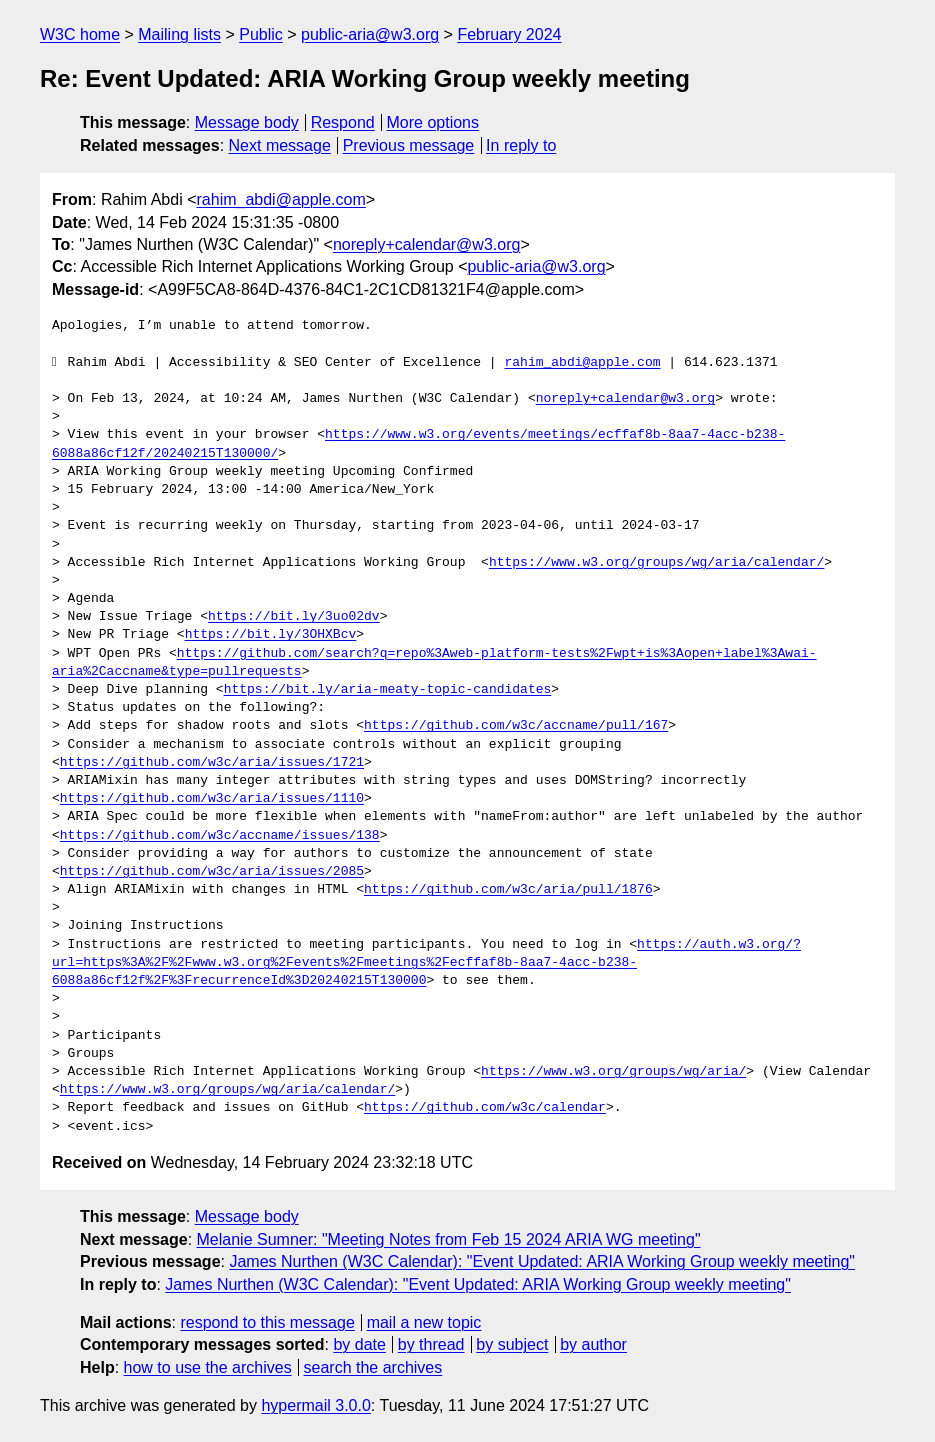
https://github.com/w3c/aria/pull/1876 (508, 890)
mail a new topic (424, 1322)
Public (261, 34)
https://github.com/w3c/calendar (485, 1108)
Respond (343, 122)
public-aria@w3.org (370, 34)
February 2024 (509, 34)
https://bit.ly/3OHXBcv (271, 635)
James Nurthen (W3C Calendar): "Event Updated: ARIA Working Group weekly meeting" (542, 1261)
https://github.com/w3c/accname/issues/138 (220, 836)
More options (433, 122)
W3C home (80, 34)
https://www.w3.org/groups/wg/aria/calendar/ (656, 563)
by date (359, 1344)
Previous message (409, 145)
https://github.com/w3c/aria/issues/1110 (212, 799)
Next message (280, 145)
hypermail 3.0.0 (315, 1405)
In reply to (521, 145)
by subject (512, 1344)
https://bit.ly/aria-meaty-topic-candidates (388, 690)
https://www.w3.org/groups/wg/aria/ (613, 1072)
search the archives (373, 1367)
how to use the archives (208, 1367)
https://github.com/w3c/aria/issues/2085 (212, 872)
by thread (431, 1344)
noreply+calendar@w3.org (426, 244)
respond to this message (267, 1322)
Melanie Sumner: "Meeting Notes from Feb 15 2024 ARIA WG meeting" (449, 1239)
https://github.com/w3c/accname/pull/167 (516, 726)
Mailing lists (179, 34)
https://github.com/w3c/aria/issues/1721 (212, 763)
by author (593, 1344)
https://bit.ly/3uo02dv (294, 617)
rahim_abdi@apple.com (281, 199)
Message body (247, 122)
